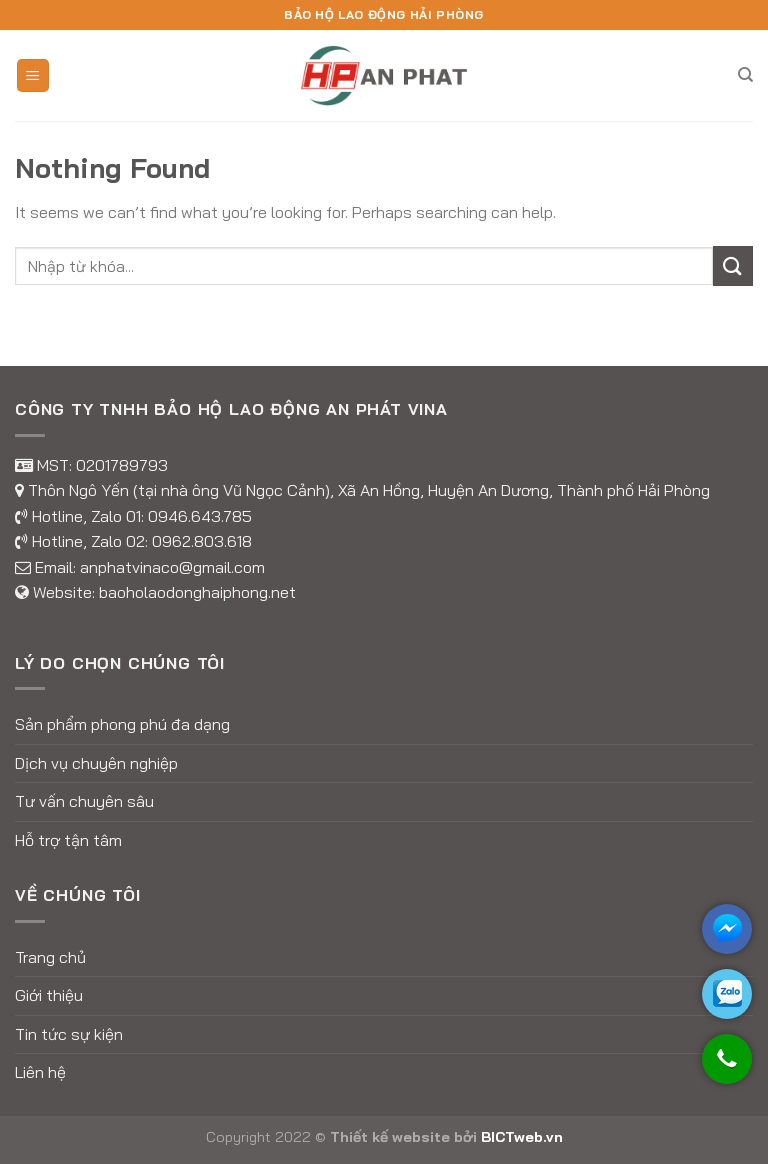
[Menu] (33, 75)
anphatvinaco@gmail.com (172, 567)
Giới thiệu (49, 995)
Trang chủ (50, 957)
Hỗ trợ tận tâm (68, 840)
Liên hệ (40, 1072)
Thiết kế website (390, 1137)
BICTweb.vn (522, 1137)
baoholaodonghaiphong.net (197, 592)
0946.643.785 (200, 516)
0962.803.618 (202, 541)
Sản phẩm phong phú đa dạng (122, 724)
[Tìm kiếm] (745, 75)
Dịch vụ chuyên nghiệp (96, 763)
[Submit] (733, 265)
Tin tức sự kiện (69, 1034)
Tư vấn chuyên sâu (84, 801)
